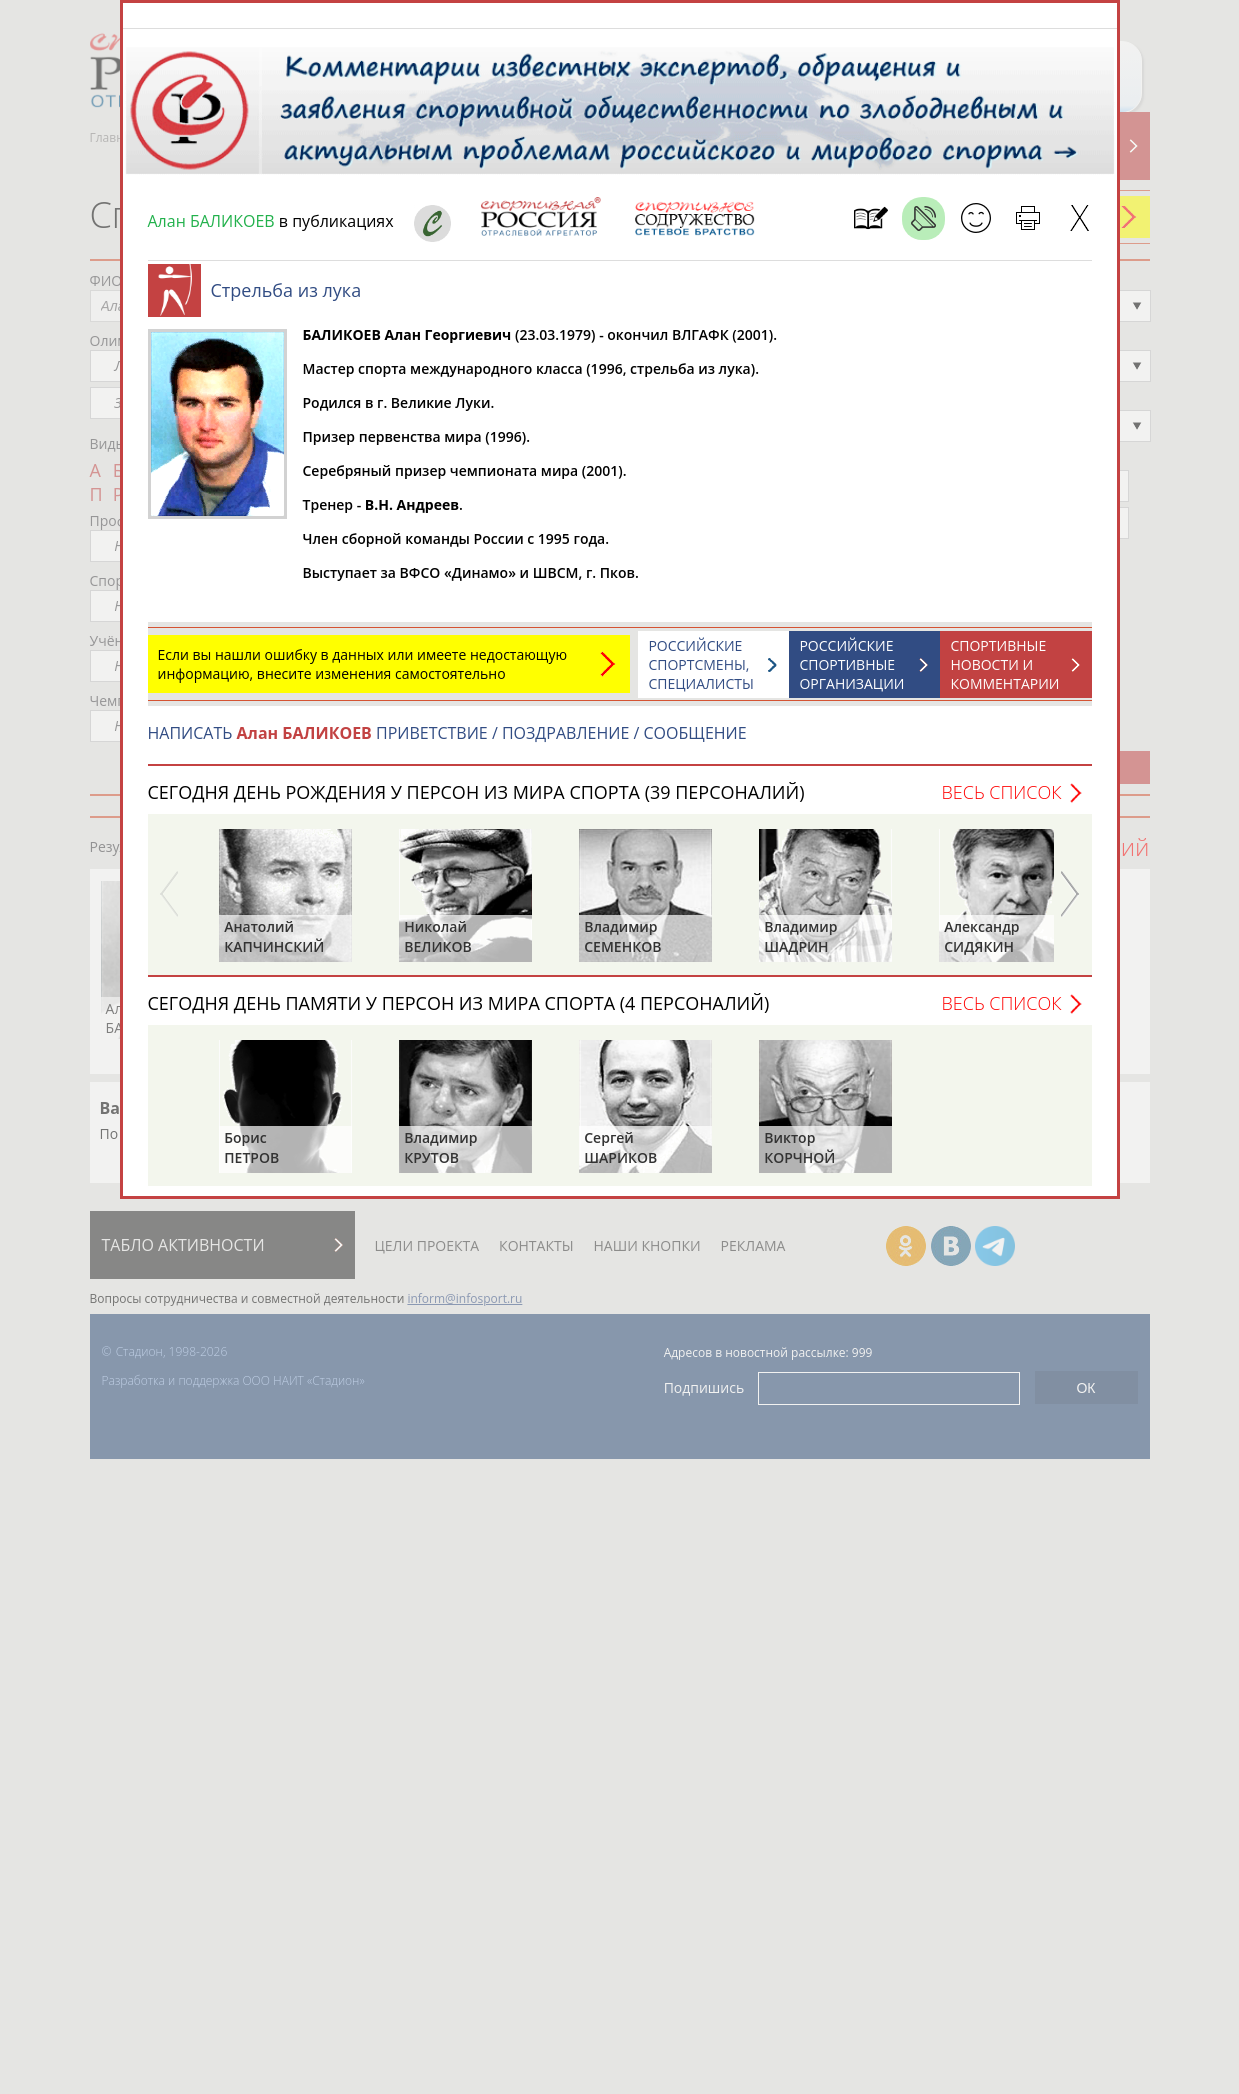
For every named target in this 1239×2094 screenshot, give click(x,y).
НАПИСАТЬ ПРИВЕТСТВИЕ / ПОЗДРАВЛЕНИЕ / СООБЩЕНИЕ (447, 743)
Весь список (1001, 802)
